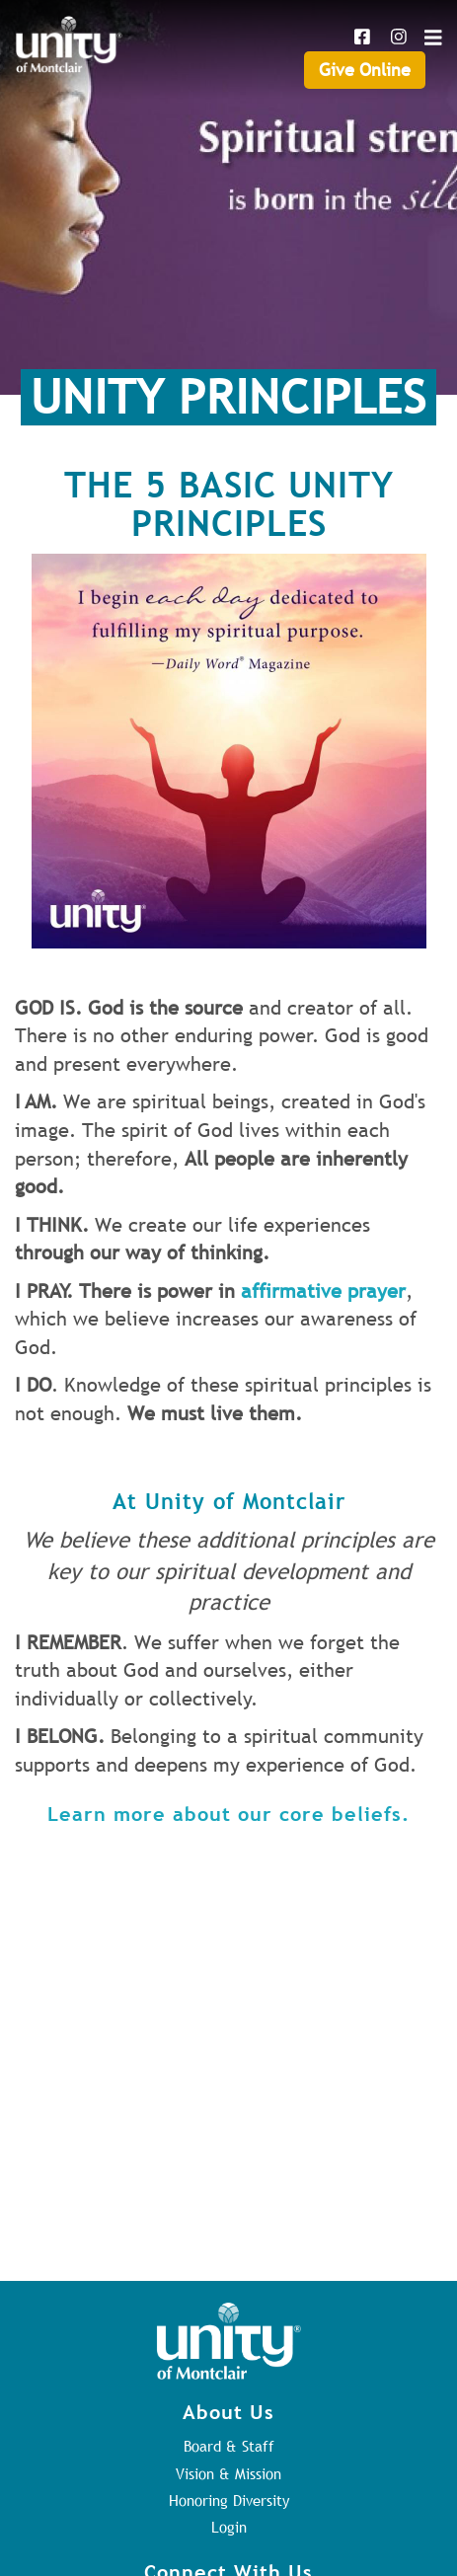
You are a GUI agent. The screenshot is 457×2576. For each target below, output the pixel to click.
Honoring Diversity (229, 2500)
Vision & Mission (228, 2473)
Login (229, 2527)
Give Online (365, 69)
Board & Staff (229, 2446)
